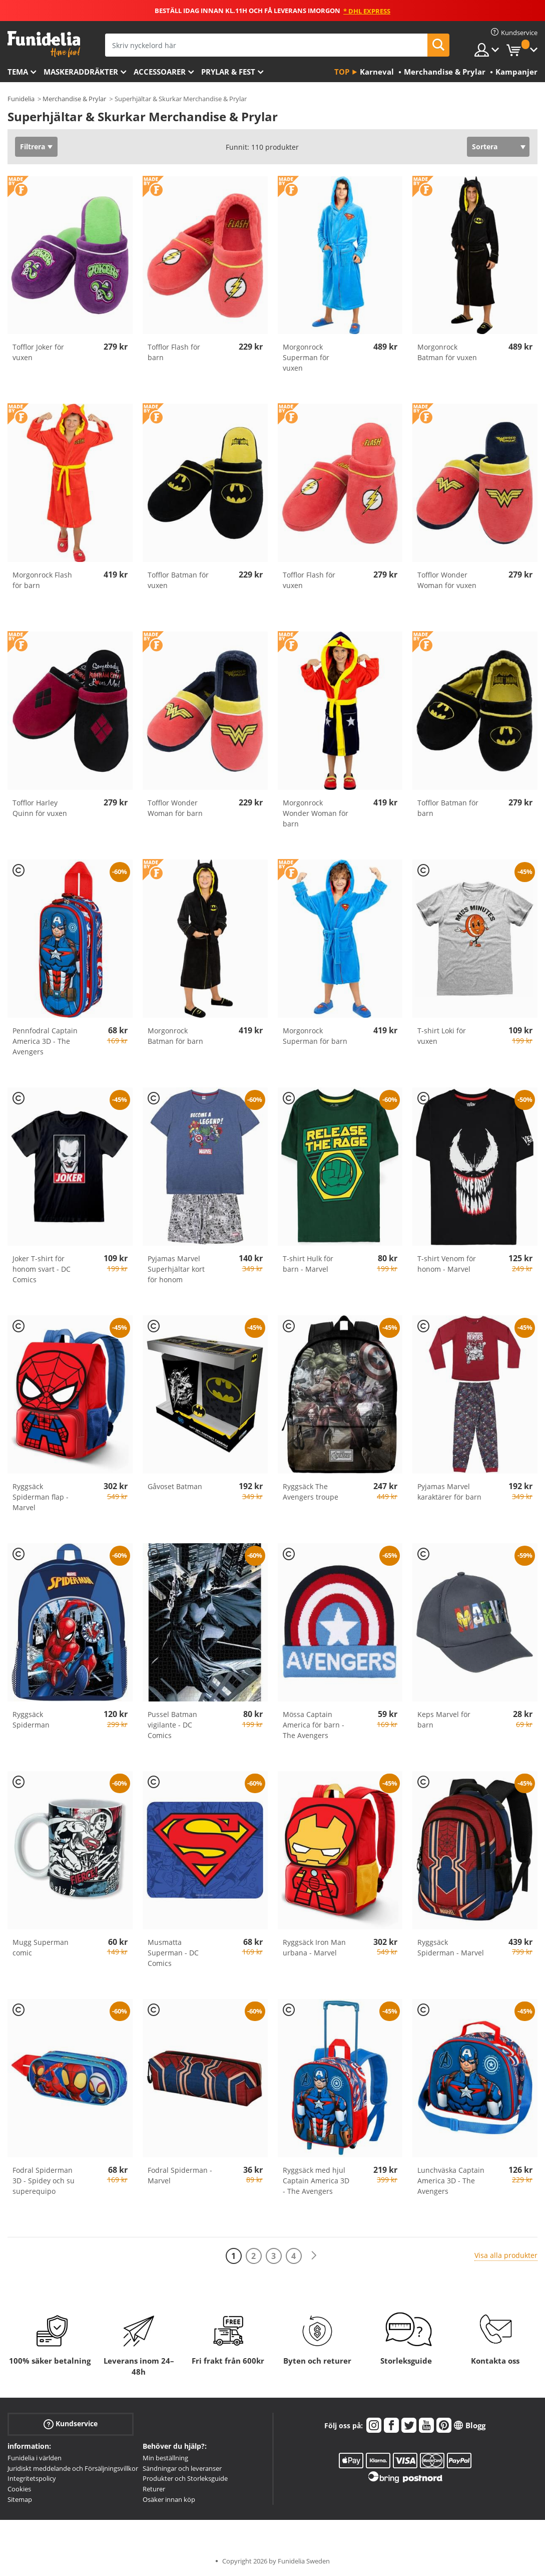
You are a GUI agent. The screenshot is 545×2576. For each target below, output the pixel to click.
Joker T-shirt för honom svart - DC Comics (42, 1269)
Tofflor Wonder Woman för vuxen (446, 580)
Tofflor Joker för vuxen (38, 352)
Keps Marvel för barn (443, 1719)
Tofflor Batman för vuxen (178, 580)
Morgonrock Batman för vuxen (447, 352)
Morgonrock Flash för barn (42, 580)
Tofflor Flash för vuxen (309, 580)
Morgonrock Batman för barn (175, 1036)
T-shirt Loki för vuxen (441, 1036)
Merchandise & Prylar (74, 98)
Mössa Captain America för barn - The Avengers (313, 1724)
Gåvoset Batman (175, 1486)
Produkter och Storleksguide (185, 2478)
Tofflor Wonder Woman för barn (175, 808)
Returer (154, 2488)
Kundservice (71, 2424)
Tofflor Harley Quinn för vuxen (40, 808)
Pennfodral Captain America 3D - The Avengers (45, 1041)
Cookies (19, 2488)
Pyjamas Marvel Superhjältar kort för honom (176, 1269)
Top (341, 72)
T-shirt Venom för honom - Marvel (446, 1264)
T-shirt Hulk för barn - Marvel (308, 1264)
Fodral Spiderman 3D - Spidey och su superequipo (44, 2180)
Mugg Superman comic (41, 1947)
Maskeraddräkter (81, 72)
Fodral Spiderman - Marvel (180, 2175)
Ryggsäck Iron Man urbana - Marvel (314, 1947)
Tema (18, 72)
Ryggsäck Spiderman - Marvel (450, 1947)
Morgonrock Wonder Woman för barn (315, 813)
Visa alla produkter (505, 2255)
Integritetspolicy (32, 2478)
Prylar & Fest (228, 72)
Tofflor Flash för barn (174, 352)
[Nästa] (314, 2255)
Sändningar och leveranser (182, 2468)
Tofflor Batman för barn (447, 808)
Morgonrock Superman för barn (315, 1036)
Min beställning (165, 2457)
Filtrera (32, 146)
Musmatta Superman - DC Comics (173, 1952)
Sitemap (20, 2499)
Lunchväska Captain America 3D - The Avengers (450, 2180)
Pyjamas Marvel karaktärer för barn (449, 1492)
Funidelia (21, 98)
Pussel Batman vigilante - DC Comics (172, 1724)
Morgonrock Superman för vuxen (306, 357)
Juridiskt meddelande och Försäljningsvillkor (73, 2468)
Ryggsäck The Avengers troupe (310, 1492)
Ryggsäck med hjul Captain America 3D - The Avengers (316, 2180)
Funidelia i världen (35, 2457)
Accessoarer (160, 72)
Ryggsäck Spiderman (31, 1719)
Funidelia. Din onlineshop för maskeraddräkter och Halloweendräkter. (44, 44)
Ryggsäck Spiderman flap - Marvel (41, 1497)
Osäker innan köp (169, 2499)
